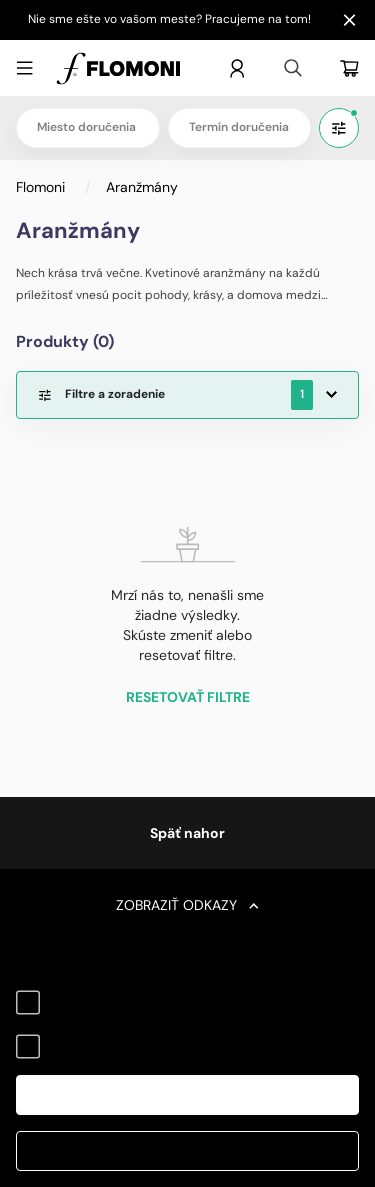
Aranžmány (142, 187)
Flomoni (42, 187)
